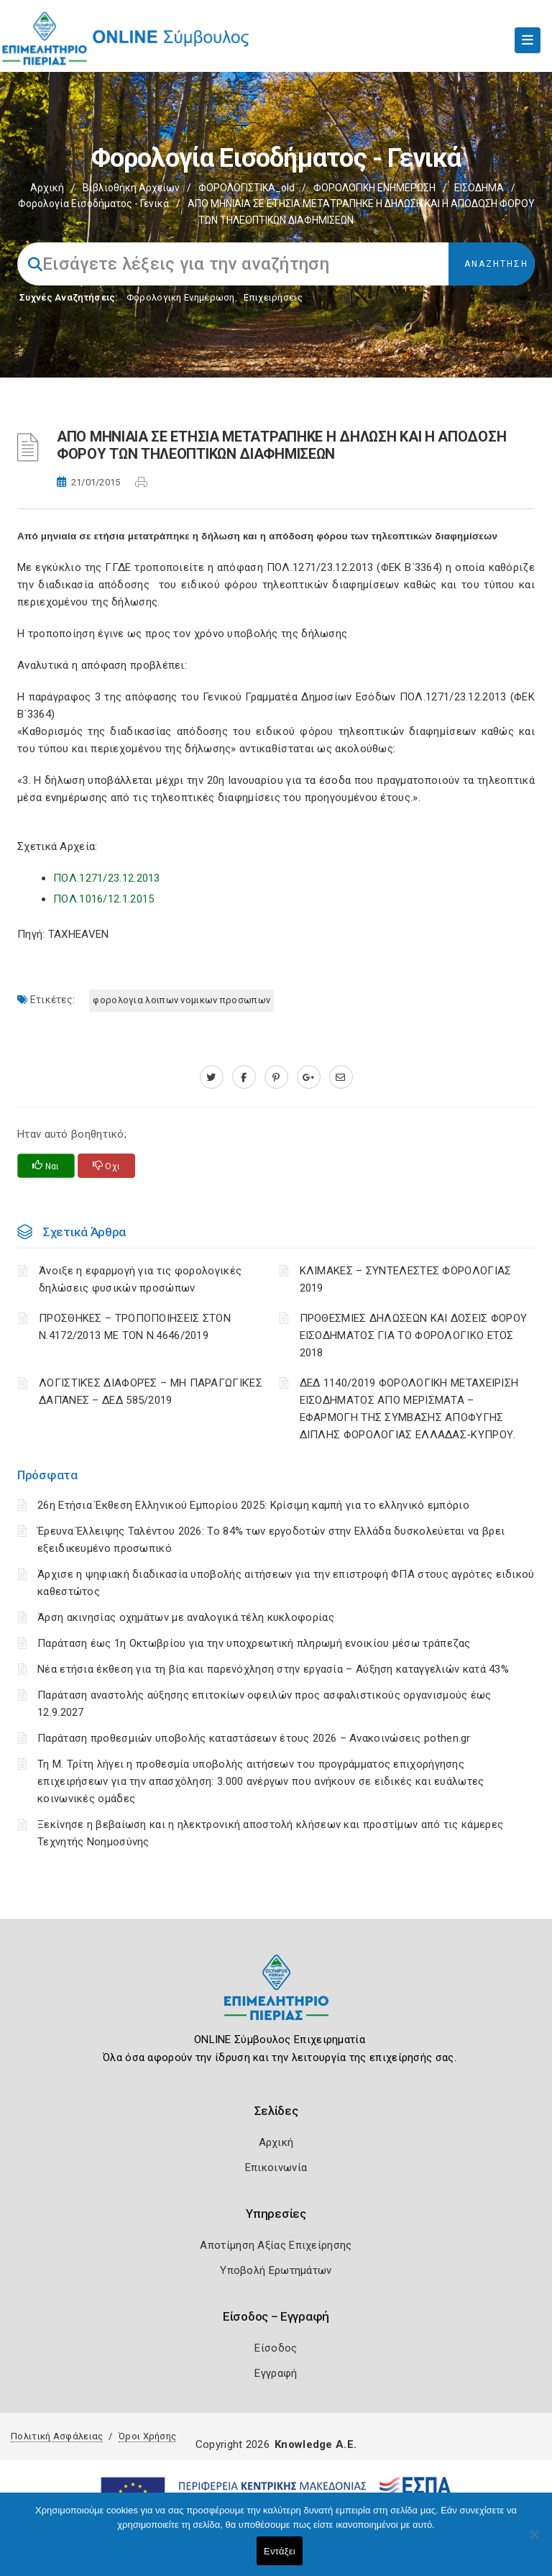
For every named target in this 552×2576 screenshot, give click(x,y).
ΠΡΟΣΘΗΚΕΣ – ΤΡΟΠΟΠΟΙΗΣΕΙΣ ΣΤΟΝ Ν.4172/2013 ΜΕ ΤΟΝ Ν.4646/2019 (135, 1327)
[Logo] (276, 1998)
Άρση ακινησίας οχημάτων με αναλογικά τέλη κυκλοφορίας (185, 1617)
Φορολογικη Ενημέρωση (180, 297)
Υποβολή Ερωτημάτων (275, 2270)
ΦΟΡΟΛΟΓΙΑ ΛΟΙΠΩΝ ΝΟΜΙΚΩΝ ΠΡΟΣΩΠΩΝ (181, 1000)
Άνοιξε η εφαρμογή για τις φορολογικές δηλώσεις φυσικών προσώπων (140, 1279)
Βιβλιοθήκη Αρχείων (131, 187)
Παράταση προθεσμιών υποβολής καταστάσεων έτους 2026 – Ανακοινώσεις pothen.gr (254, 1738)
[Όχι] (534, 2541)
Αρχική (47, 187)
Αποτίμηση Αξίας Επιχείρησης (275, 2245)
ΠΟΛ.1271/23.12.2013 (106, 878)
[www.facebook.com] (244, 1077)
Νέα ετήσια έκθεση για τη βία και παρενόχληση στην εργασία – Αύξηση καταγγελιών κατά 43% (273, 1669)
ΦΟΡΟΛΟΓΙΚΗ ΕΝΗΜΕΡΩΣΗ (374, 187)
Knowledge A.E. (315, 2444)
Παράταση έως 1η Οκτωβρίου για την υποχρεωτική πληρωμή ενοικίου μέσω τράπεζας (254, 1643)
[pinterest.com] (276, 1077)
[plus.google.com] (309, 1077)
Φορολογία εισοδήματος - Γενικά (93, 203)
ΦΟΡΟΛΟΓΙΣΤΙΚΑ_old (246, 187)
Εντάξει (279, 2551)
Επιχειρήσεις (273, 297)
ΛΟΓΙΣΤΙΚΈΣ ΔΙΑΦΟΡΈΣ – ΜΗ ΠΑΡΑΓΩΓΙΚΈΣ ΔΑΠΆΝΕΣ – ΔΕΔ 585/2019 (150, 1391)
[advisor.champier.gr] (341, 1077)
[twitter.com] (212, 1077)
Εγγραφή (275, 2373)
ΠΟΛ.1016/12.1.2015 (103, 898)
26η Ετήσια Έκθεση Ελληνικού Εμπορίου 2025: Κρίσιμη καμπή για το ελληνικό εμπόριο (253, 1505)
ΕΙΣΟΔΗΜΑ (479, 187)
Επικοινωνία (276, 2167)
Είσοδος (275, 2348)
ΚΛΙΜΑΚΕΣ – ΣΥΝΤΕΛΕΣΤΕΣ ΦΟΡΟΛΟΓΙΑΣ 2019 (406, 1279)
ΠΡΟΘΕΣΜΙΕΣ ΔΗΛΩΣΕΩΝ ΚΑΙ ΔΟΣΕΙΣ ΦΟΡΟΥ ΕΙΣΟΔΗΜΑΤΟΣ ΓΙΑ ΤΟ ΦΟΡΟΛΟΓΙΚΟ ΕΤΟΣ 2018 (414, 1335)
